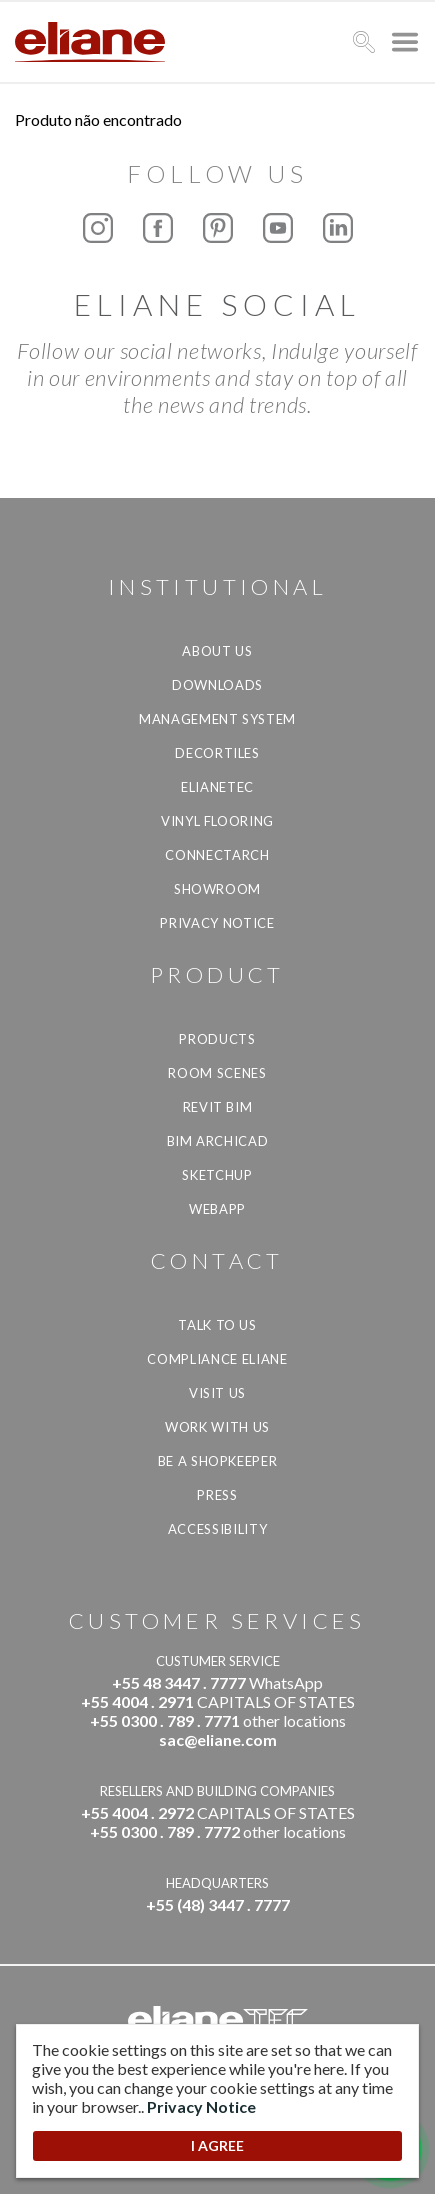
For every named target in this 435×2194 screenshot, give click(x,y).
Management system (217, 719)
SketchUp (217, 1175)
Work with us (217, 1427)
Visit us (217, 1393)
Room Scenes (217, 1073)
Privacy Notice (217, 923)
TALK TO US (217, 1325)
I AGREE (217, 2145)
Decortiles (217, 753)
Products (217, 1039)
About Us (217, 651)
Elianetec (217, 787)
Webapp (217, 1209)
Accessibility (217, 1529)
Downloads (217, 685)
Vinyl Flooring (217, 821)
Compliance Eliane (217, 1359)
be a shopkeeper (218, 1461)
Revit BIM (218, 1107)
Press (217, 1495)
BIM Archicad (218, 1141)
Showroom (217, 889)
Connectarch (217, 855)
